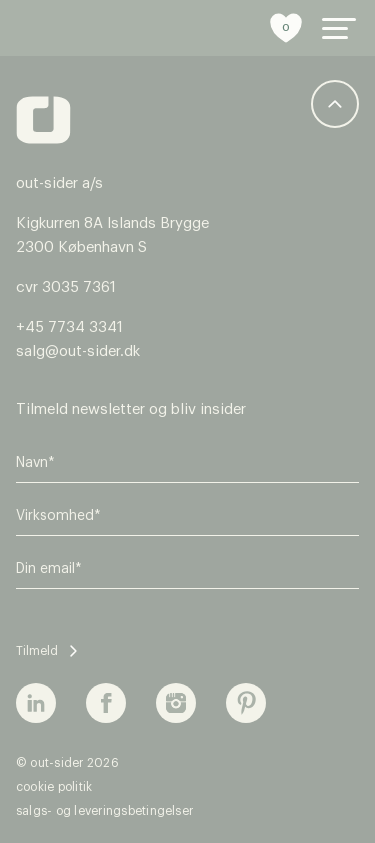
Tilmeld (37, 651)
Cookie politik (54, 787)
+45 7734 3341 (69, 327)
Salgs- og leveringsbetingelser (104, 811)
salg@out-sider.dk (78, 351)
